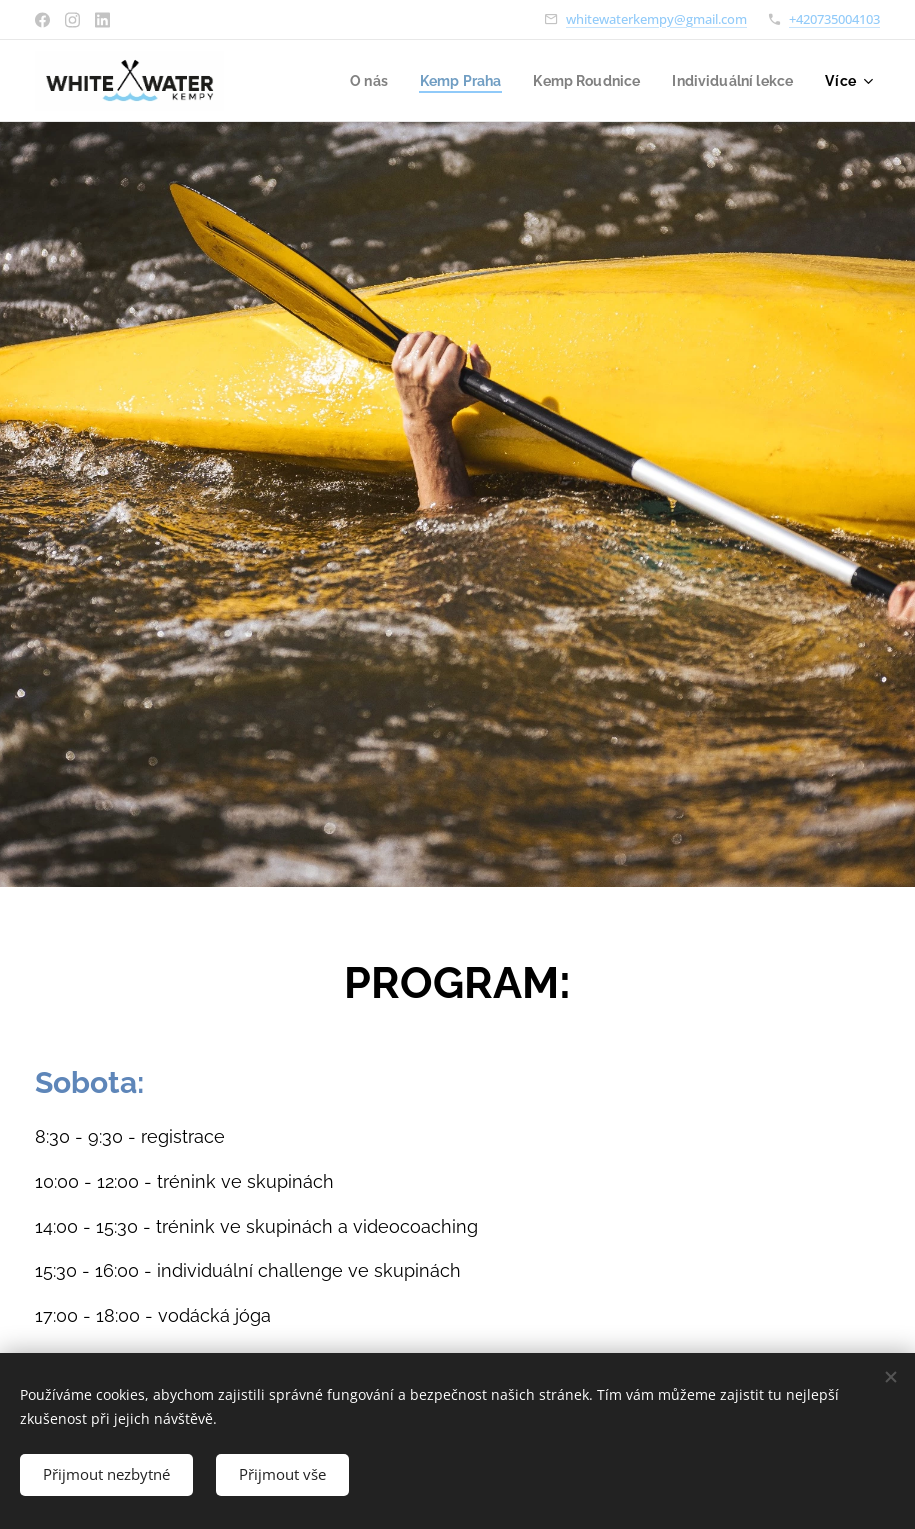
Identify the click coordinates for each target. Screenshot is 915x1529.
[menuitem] (351, 81)
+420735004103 (834, 19)
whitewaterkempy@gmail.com (656, 19)
